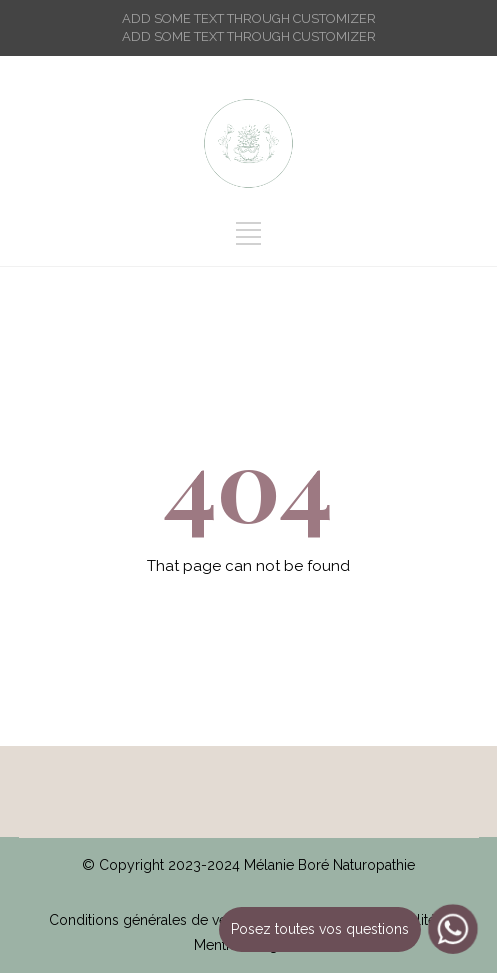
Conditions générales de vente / (156, 920)
